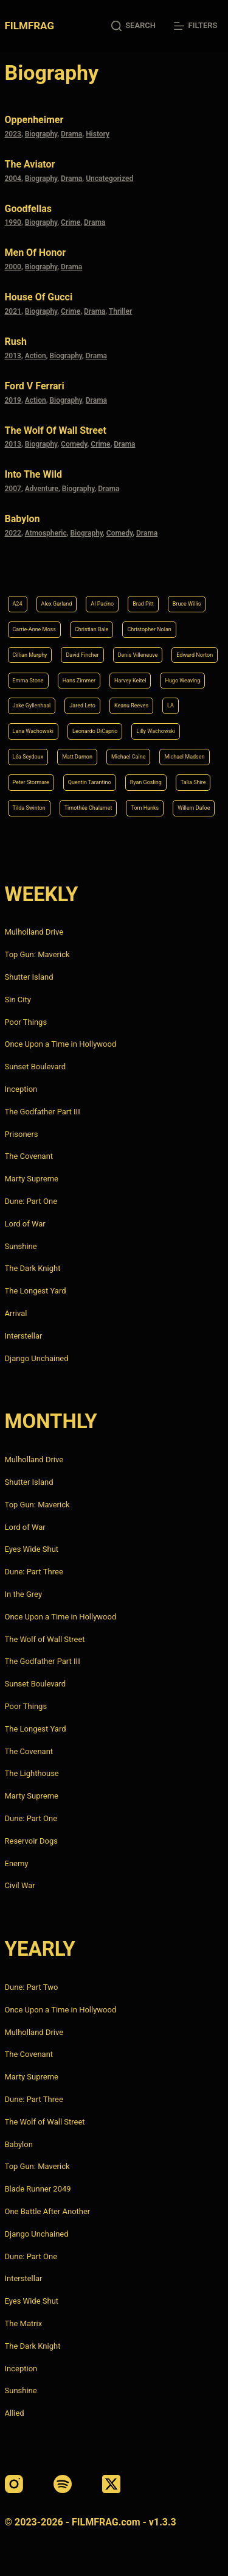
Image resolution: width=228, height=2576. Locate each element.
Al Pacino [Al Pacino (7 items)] (102, 604)
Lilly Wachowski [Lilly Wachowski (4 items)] (155, 731)
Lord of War (25, 1223)
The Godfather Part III (42, 1111)
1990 (13, 222)
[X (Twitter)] (111, 2484)
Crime (70, 222)
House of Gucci (39, 297)
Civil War (20, 1885)
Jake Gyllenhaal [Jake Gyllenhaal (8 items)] (32, 705)
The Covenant (29, 1156)
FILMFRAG (29, 25)
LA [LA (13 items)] (170, 705)
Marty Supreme (31, 1178)
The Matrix (24, 2323)
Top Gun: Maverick (37, 954)
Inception (21, 1089)
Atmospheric (46, 533)
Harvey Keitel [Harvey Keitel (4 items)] (130, 681)
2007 (13, 488)
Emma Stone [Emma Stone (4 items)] (28, 681)
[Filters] (195, 25)
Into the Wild (33, 474)
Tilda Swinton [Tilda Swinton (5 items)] (29, 808)
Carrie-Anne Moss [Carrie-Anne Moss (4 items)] (34, 629)
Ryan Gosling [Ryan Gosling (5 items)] (146, 782)
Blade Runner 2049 (38, 2188)
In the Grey (24, 1594)
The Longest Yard (35, 1290)
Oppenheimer (34, 120)
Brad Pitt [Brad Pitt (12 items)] (143, 604)
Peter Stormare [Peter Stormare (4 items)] (31, 782)
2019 (13, 400)
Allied (14, 2413)
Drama (71, 134)
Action (35, 356)
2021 (13, 311)
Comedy (74, 444)
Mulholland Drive (34, 931)
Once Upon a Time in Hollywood (61, 1044)
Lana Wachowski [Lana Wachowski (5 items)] (33, 731)
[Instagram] (14, 2484)
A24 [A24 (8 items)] (17, 604)
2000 (13, 267)
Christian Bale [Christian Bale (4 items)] (91, 629)
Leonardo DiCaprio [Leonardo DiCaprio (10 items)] (94, 731)
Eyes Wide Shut (32, 1549)
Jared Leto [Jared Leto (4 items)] (82, 705)
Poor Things (26, 1022)
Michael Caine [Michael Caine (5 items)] (128, 757)
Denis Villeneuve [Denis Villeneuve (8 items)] (138, 655)
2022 (13, 533)
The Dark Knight (33, 1268)
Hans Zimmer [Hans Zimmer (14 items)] (79, 681)
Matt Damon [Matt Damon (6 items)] (77, 757)
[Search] (133, 25)
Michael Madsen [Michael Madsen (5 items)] (184, 757)
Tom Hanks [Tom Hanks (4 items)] (145, 808)
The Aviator (30, 164)
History (97, 134)
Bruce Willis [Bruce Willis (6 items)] (187, 604)
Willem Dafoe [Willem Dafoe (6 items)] (194, 808)
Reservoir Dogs (31, 1840)
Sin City (18, 999)
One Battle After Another (48, 2211)
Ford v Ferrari (34, 386)
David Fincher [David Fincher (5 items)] (82, 655)
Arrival (16, 1313)
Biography (41, 134)
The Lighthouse (32, 1773)
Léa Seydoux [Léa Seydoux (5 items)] (28, 757)
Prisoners (21, 1134)
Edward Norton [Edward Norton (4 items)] (194, 655)
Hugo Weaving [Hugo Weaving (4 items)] (182, 681)
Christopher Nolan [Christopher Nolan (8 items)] (149, 629)
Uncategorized (109, 178)
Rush (16, 341)
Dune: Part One (31, 1201)
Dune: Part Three (34, 1571)
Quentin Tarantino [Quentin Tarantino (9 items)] (89, 782)
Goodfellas (28, 208)
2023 (13, 134)
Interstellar (24, 1335)
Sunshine (21, 1246)
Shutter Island (29, 977)
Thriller (121, 311)
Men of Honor (35, 252)
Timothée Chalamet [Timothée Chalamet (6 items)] (88, 808)
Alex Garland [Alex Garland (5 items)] (56, 604)
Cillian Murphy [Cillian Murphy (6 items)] (30, 655)
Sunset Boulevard (35, 1066)
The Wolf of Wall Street (55, 430)
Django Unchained (37, 1358)
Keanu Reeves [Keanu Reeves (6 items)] (131, 705)
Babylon (22, 519)
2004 (13, 178)
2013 (13, 356)
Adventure (41, 488)
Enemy (17, 1863)
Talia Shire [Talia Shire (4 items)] (193, 782)
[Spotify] (63, 2484)
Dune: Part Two (31, 1987)
